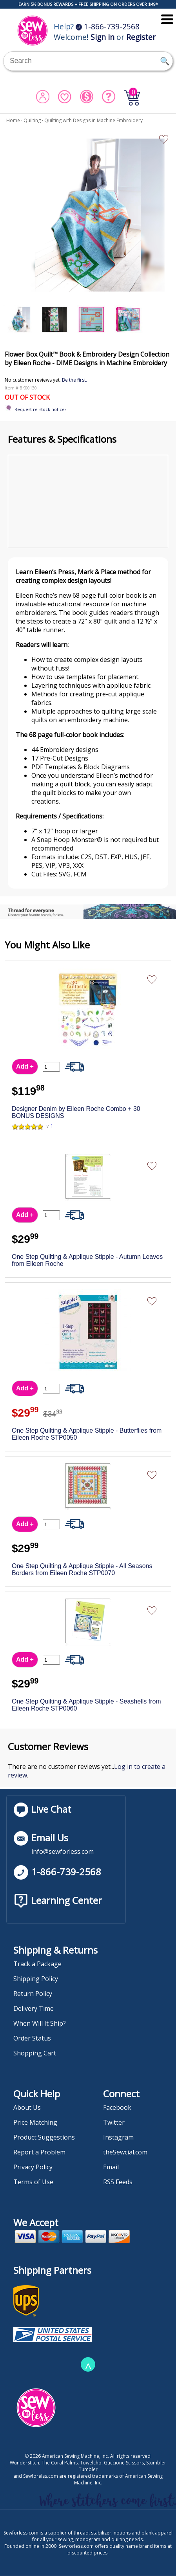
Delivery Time (33, 2008)
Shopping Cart (34, 2053)
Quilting (32, 120)
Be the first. (74, 380)
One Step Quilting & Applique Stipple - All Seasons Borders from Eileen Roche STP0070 (82, 1569)
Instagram (118, 2137)
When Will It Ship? (39, 2023)
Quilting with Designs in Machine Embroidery (93, 120)
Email (111, 2167)
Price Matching (35, 2122)
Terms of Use (33, 2182)
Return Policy (32, 1993)
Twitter (114, 2122)
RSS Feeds (117, 2182)
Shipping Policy (35, 1978)
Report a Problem (39, 2152)
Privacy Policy (33, 2167)
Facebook (117, 2107)
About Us (27, 2107)
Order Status (32, 2038)
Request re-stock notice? (40, 409)
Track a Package (37, 1963)
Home (13, 120)
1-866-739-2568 (108, 26)
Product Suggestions (44, 2137)
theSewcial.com (125, 2152)
